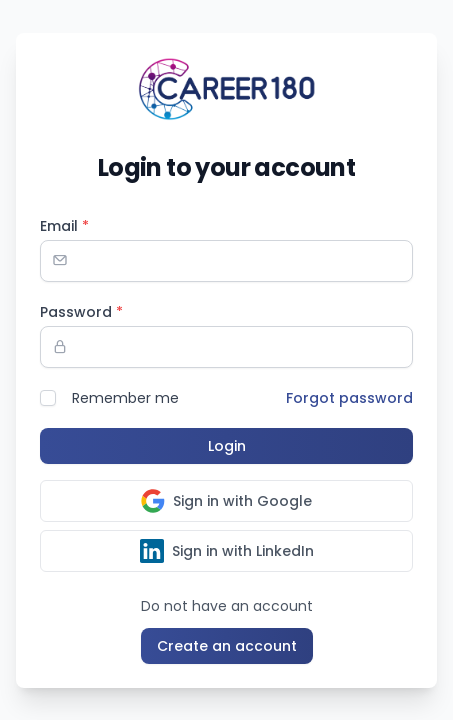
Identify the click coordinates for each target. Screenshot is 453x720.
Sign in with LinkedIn (227, 551)
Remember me (125, 398)
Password (81, 312)
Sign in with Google (226, 501)
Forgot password (349, 398)
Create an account (227, 646)
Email (64, 226)
